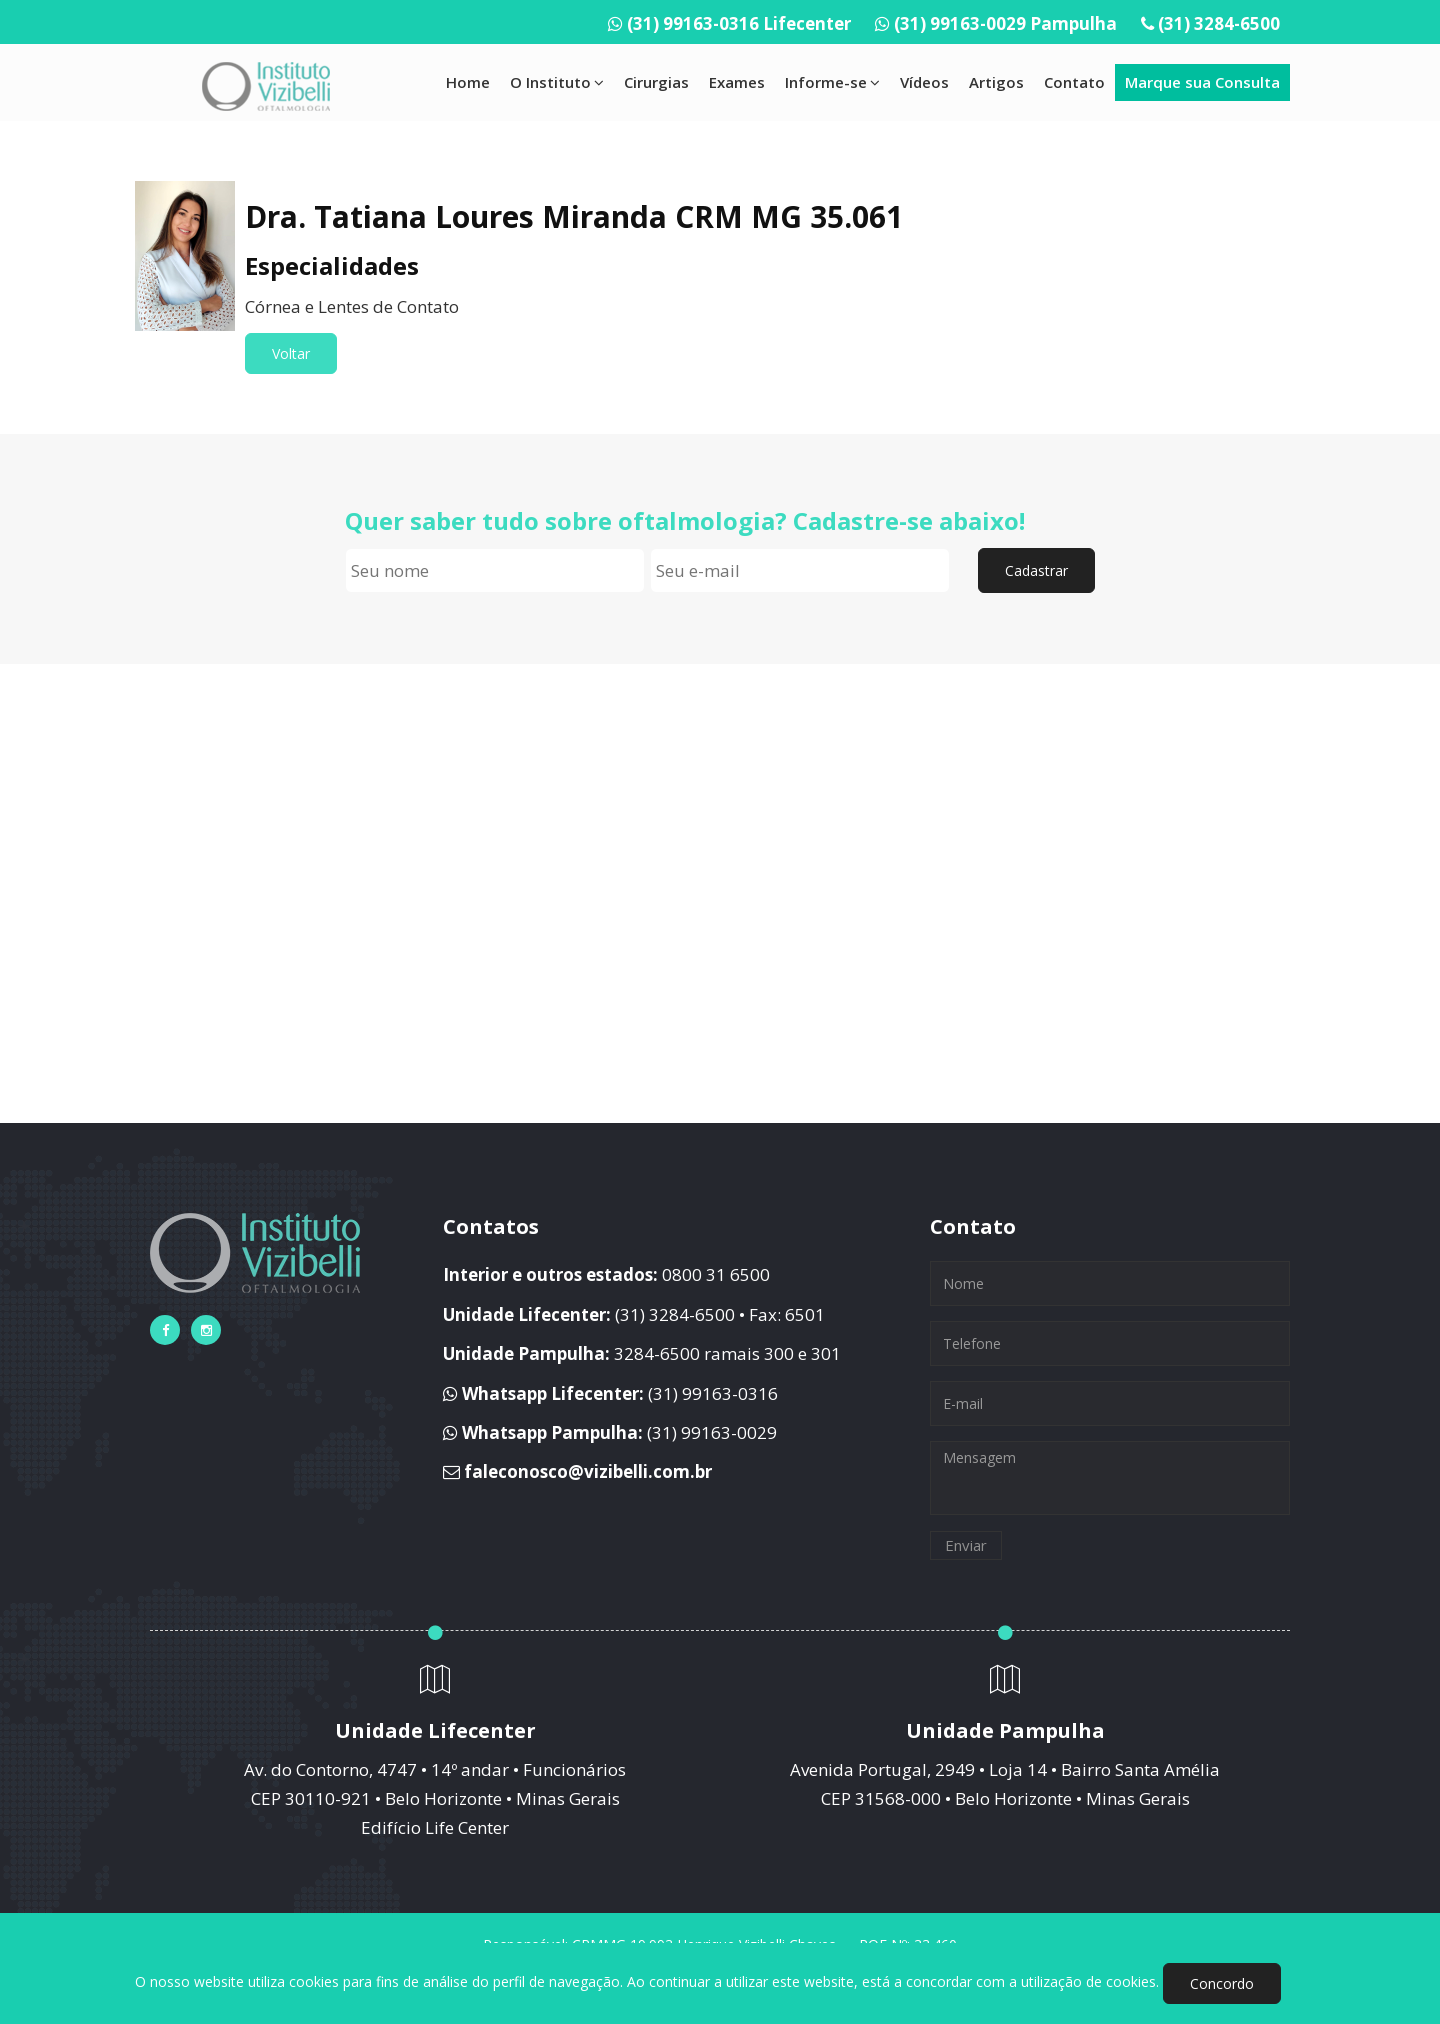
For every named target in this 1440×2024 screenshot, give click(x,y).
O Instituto (557, 82)
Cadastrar (1036, 570)
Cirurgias (656, 82)
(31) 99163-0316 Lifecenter (739, 23)
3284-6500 (657, 1353)
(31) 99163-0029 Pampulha (1005, 23)
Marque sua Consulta (1202, 82)
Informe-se (832, 82)
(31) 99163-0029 (712, 1432)
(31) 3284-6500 (1219, 23)
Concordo (1222, 1983)
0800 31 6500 (716, 1274)
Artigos (996, 82)
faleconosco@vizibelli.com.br (588, 1471)
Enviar (966, 1545)
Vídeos (924, 82)
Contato (1074, 82)
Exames (737, 82)
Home (468, 82)
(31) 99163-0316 (713, 1393)
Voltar (291, 353)
